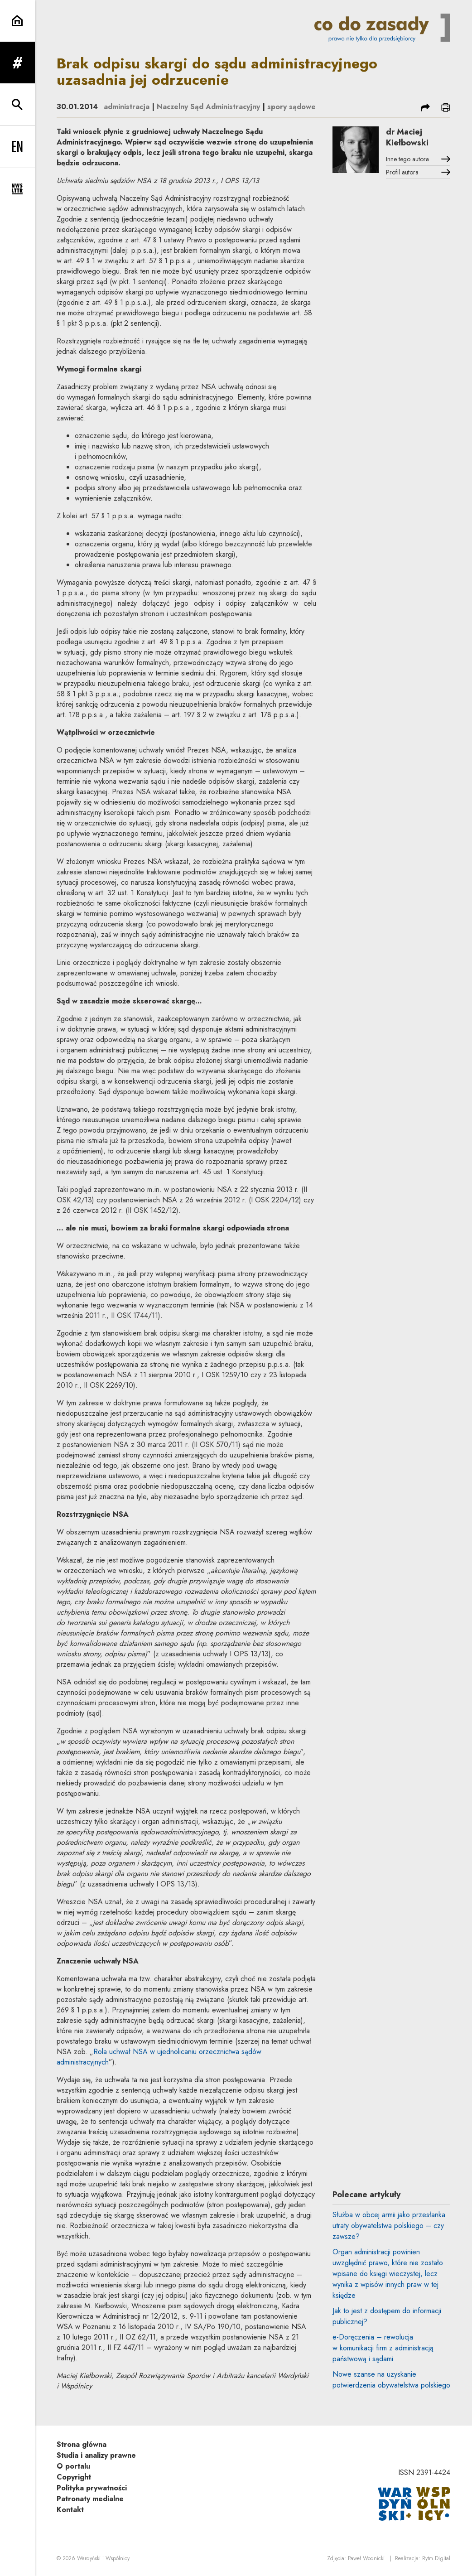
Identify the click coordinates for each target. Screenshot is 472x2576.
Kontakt (70, 2509)
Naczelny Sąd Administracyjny (208, 106)
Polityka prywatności (92, 2488)
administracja (126, 106)
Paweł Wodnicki (366, 2558)
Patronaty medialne (90, 2499)
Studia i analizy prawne (96, 2455)
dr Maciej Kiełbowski (407, 137)
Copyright (74, 2477)
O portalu (73, 2466)
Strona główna (81, 2444)
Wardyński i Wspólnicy (103, 2558)
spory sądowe (291, 106)
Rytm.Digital (436, 2558)
